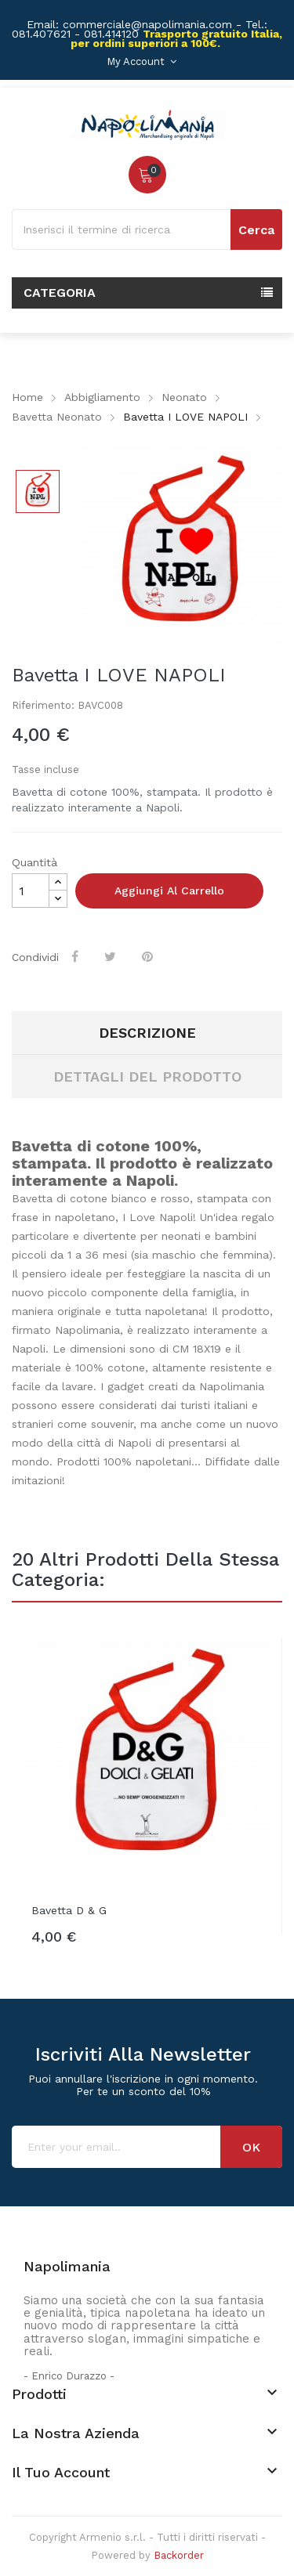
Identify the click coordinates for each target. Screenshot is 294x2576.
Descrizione (147, 1032)
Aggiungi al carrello (169, 890)
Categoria (60, 292)
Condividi (76, 956)
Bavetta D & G (69, 1910)
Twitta (111, 956)
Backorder (179, 2555)
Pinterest (149, 956)
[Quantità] (30, 890)
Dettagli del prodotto (147, 1076)
